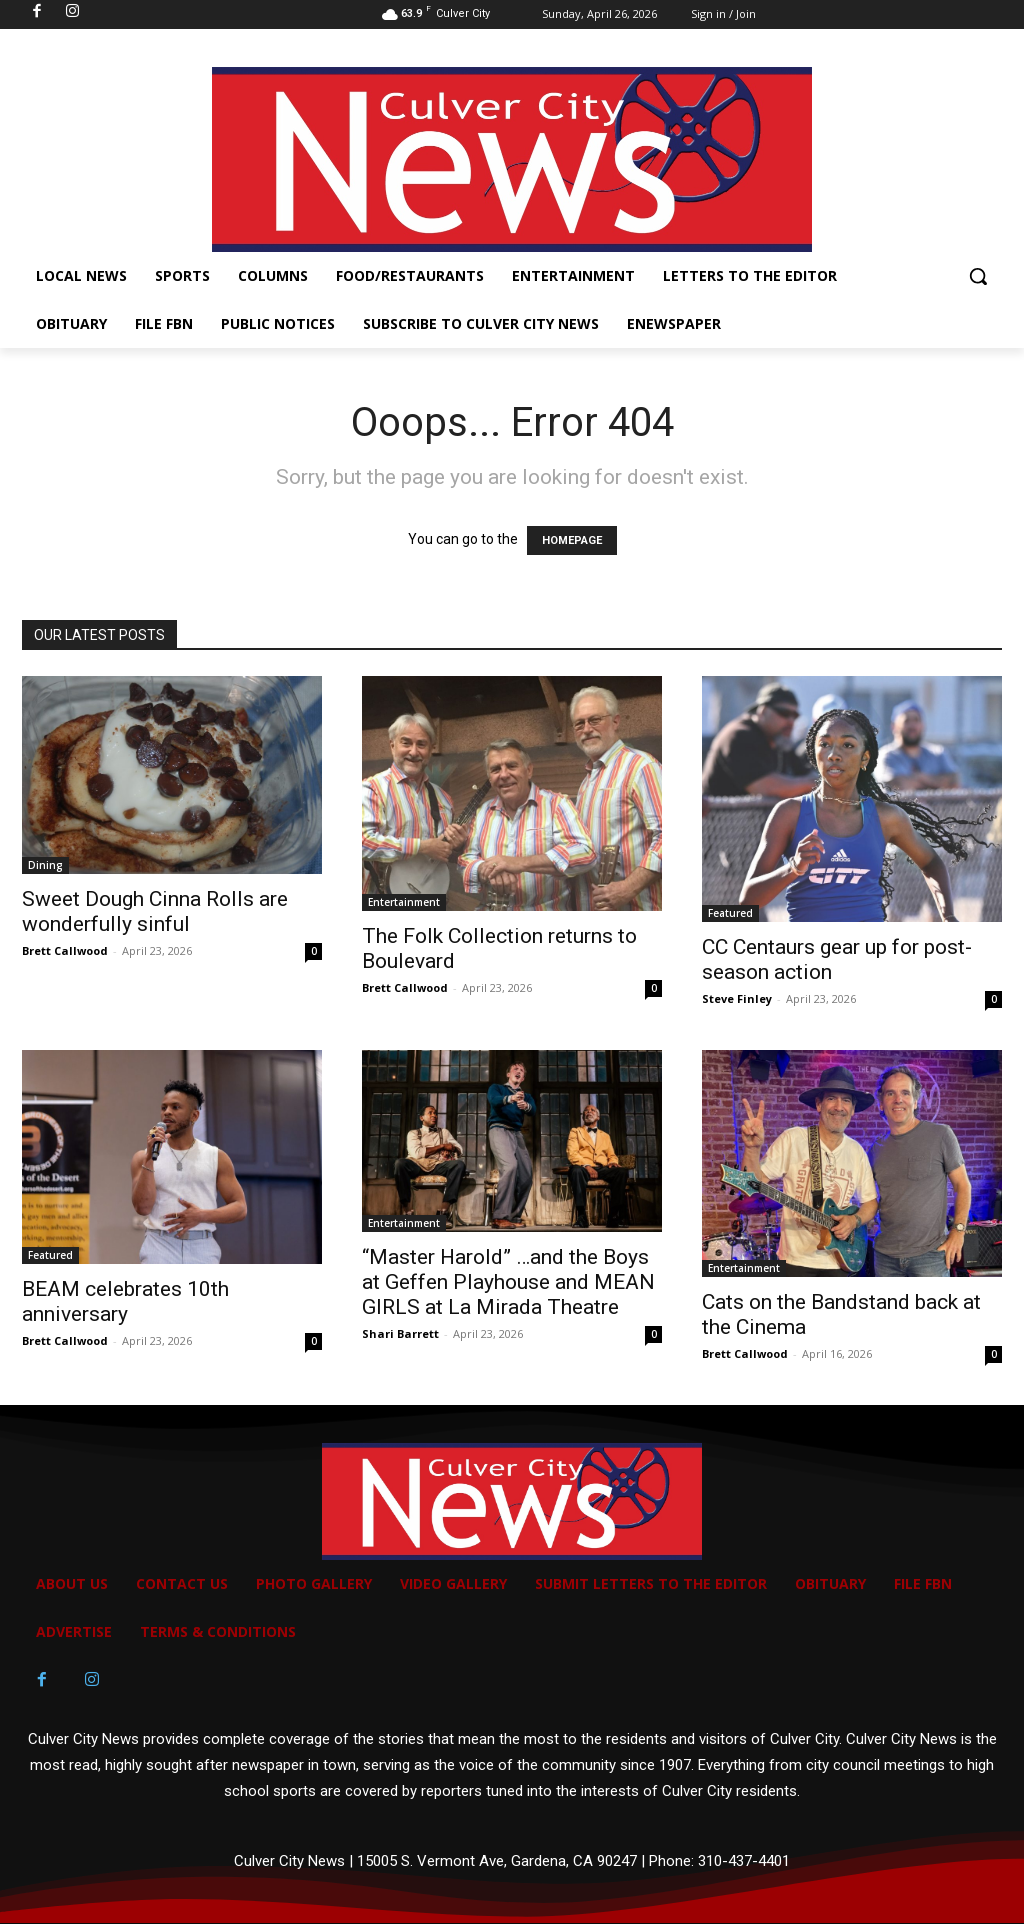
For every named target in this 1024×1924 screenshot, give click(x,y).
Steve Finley (737, 998)
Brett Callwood (65, 950)
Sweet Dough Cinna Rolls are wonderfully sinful (155, 911)
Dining (45, 865)
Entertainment (404, 902)
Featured (730, 913)
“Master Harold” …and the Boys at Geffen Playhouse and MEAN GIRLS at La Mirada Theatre (508, 1282)
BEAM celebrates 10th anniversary (125, 1301)
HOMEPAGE (572, 540)
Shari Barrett (400, 1333)
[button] (978, 276)
